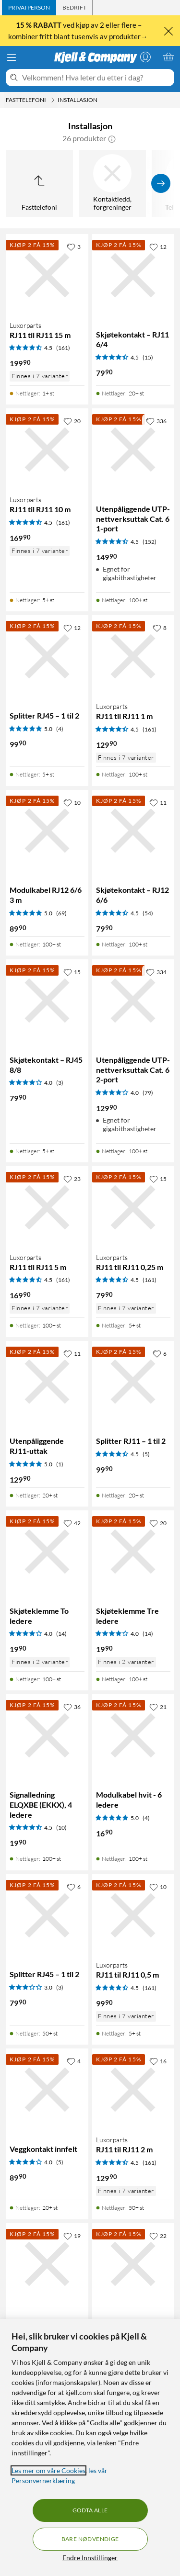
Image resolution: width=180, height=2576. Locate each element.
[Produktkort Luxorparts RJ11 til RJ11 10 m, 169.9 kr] (47, 449)
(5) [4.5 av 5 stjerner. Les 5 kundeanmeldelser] (146, 1454)
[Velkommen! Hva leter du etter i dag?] (96, 77)
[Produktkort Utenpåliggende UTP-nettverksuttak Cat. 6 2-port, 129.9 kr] (133, 1000)
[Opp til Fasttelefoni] (39, 183)
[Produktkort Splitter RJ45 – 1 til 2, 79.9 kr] (47, 1915)
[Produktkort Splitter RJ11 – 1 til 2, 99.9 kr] (133, 1382)
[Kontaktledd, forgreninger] (112, 183)
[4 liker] (74, 2061)
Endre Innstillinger (90, 2558)
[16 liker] (158, 2061)
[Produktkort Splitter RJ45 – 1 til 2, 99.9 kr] (47, 656)
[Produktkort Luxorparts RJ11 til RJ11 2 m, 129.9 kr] (133, 2089)
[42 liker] (72, 1523)
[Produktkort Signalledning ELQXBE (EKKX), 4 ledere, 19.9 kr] (47, 1735)
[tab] (29, 7)
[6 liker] (160, 1353)
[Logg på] (145, 56)
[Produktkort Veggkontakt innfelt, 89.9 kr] (47, 2089)
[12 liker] (158, 246)
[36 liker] (72, 1706)
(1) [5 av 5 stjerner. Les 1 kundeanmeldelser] (59, 1464)
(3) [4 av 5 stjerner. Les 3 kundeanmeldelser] (59, 1082)
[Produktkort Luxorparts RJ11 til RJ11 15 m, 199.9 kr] (47, 275)
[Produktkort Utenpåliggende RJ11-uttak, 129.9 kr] (47, 1382)
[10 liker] (72, 802)
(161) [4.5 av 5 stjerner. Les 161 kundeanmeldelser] (63, 347)
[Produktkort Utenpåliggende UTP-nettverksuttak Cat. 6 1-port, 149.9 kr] (133, 449)
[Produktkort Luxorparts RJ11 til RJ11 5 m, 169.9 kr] (47, 1207)
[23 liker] (72, 1178)
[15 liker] (72, 972)
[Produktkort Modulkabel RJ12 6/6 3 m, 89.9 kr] (47, 831)
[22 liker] (158, 2235)
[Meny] (11, 57)
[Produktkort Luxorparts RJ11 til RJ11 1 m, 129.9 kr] (133, 656)
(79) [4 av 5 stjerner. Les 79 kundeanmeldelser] (148, 1092)
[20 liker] (72, 421)
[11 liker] (158, 802)
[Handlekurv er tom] (168, 56)
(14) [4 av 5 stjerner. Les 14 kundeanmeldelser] (61, 1633)
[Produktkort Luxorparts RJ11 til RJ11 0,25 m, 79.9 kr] (133, 1207)
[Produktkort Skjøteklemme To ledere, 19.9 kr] (47, 1551)
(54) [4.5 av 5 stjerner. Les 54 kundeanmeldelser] (148, 913)
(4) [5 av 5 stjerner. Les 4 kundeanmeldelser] (59, 728)
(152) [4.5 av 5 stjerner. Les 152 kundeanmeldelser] (149, 541)
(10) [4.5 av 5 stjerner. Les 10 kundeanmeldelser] (61, 1827)
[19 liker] (72, 2235)
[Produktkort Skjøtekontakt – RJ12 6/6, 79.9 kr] (133, 831)
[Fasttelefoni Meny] (53, 100)
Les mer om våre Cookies (48, 2470)
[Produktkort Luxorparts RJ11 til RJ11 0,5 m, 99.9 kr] (133, 1915)
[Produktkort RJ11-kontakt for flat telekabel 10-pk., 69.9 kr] (133, 2264)
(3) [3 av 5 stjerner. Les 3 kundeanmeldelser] (59, 1987)
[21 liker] (158, 1706)
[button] (112, 138)
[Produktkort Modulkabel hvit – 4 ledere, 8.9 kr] (47, 2264)
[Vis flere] (160, 183)
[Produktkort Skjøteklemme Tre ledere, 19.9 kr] (133, 1551)
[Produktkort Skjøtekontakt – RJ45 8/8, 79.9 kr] (47, 1000)
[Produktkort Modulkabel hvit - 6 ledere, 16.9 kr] (133, 1735)
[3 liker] (74, 246)
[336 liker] (156, 421)
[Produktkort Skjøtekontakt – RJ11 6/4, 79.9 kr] (133, 275)
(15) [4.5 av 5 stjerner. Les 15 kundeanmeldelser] (148, 357)
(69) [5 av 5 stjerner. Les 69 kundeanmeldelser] (61, 913)
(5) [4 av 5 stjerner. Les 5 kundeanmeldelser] (59, 2162)
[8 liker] (160, 627)
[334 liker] (156, 972)
